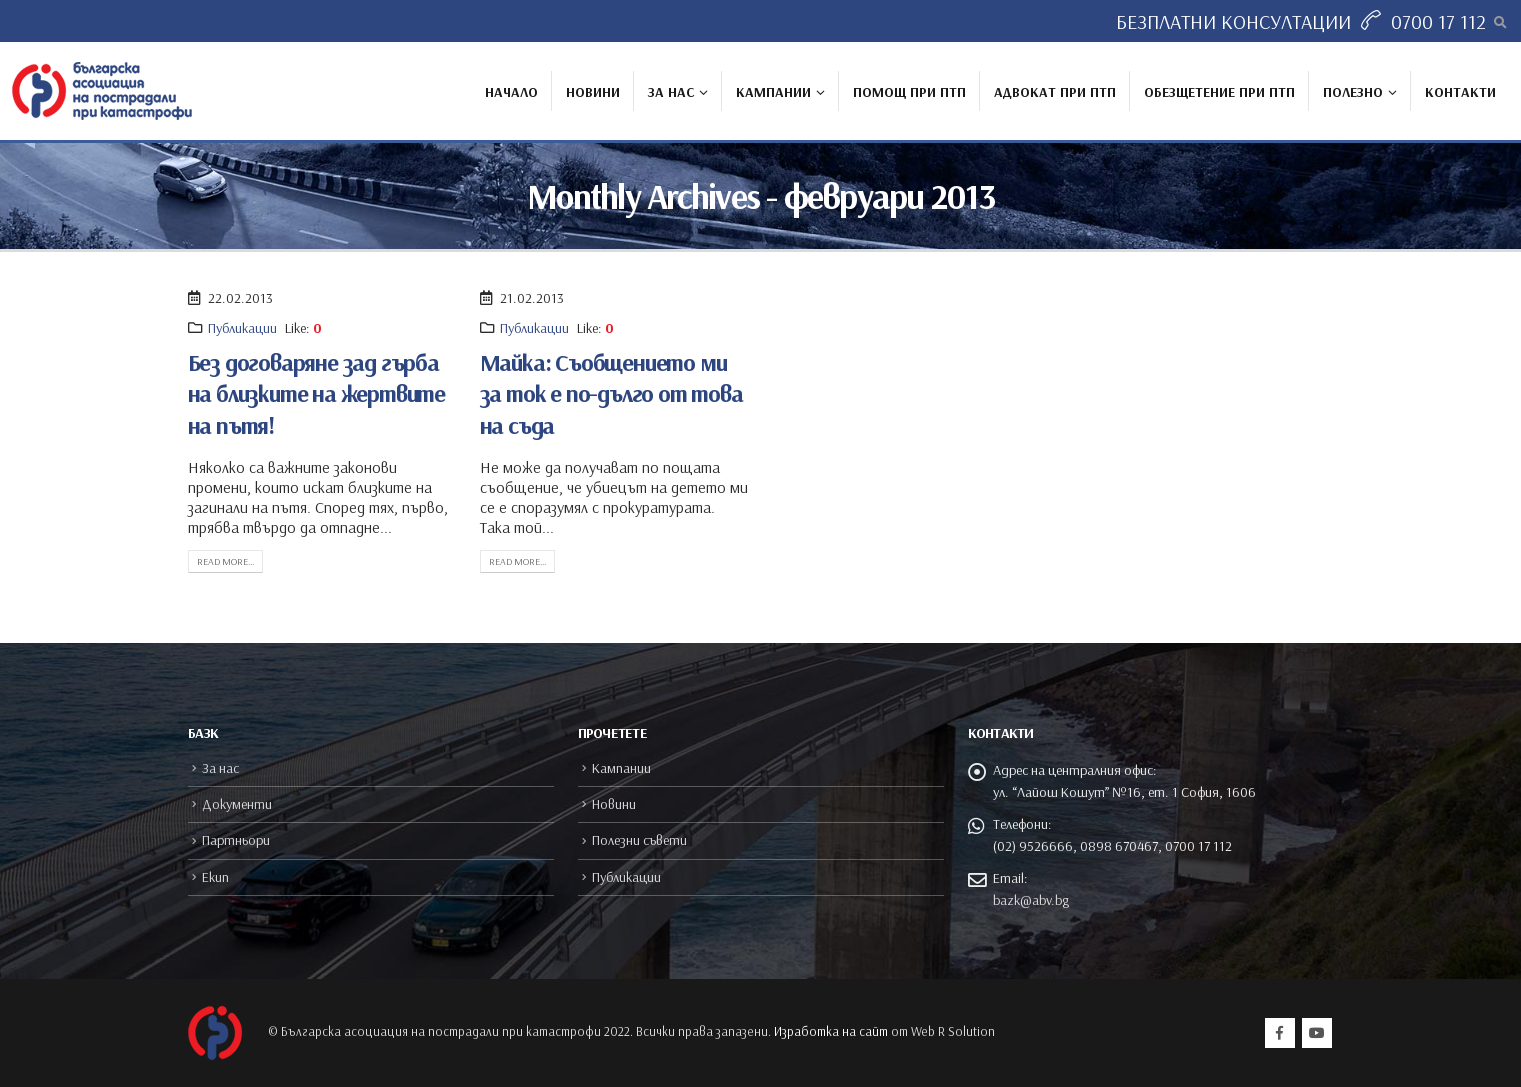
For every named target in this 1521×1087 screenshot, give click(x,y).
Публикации (242, 328)
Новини (593, 92)
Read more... (225, 561)
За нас (671, 92)
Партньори (236, 840)
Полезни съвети (639, 840)
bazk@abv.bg (1031, 900)
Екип (215, 877)
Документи (237, 804)
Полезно (1353, 92)
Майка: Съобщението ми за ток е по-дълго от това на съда (611, 393)
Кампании (773, 92)
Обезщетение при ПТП (1219, 92)
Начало (511, 92)
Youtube (1317, 1033)
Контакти (1460, 92)
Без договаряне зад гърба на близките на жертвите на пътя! (316, 393)
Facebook (1280, 1033)
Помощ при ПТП (909, 92)
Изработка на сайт (831, 1031)
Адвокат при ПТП (1055, 92)
